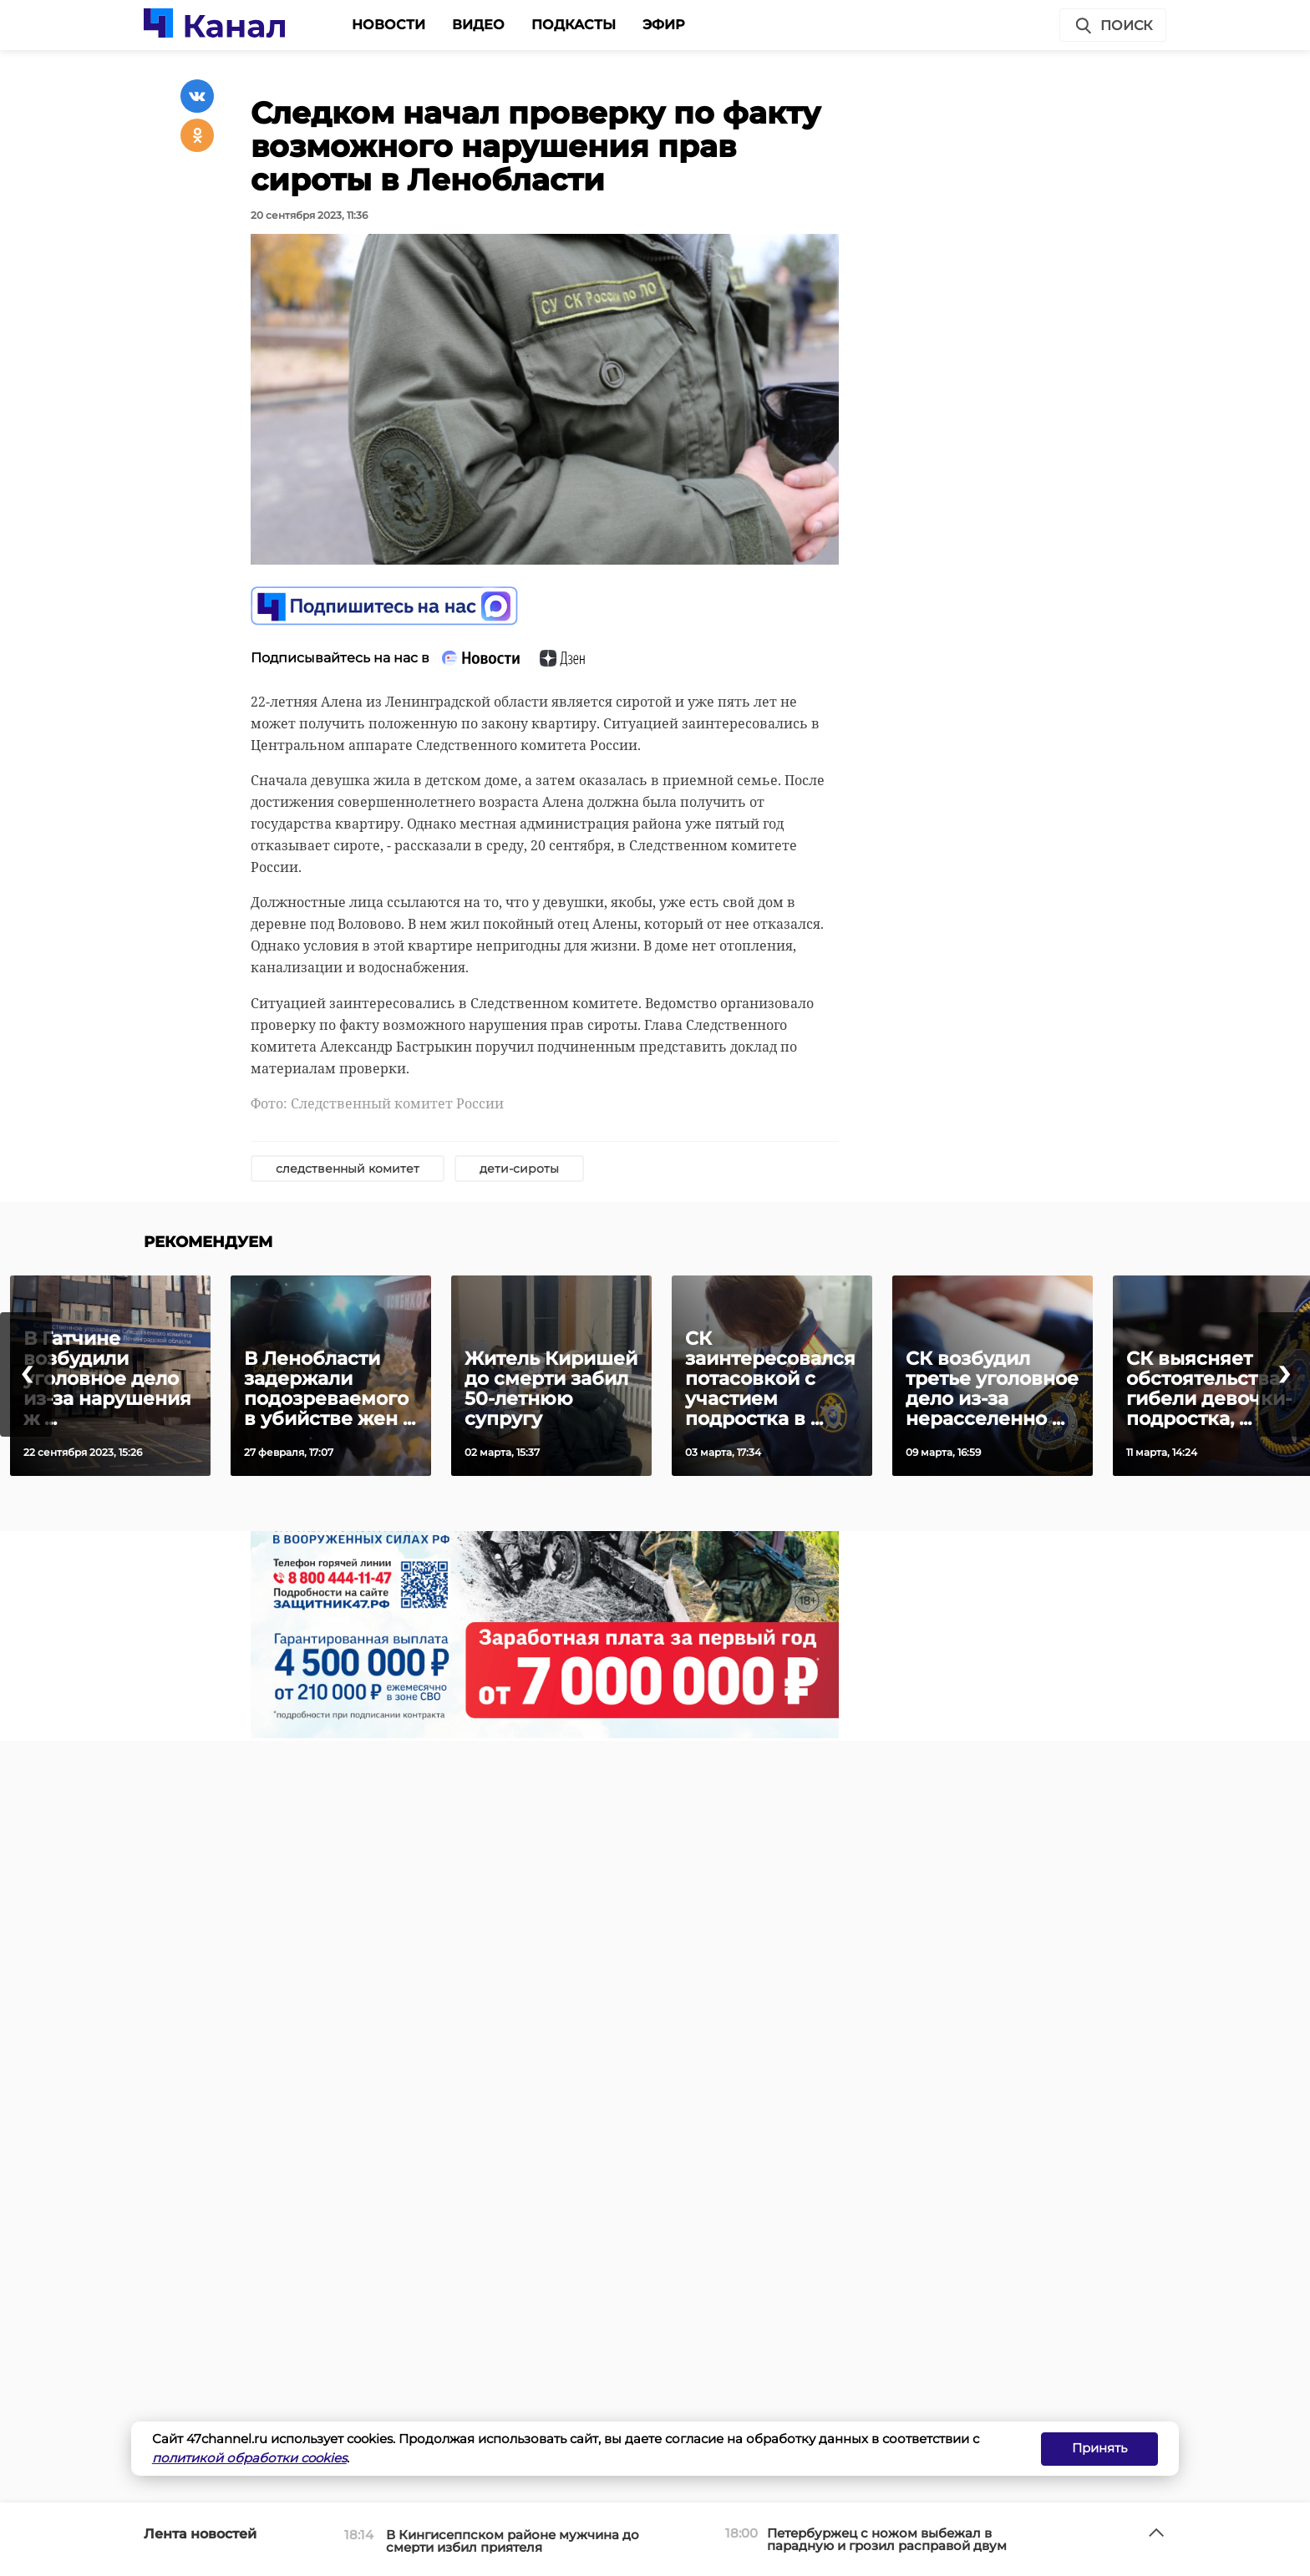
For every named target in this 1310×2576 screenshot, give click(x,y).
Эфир (663, 25)
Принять (1099, 2448)
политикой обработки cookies (249, 2458)
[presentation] (26, 1374)
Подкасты (573, 25)
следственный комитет (347, 1168)
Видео (478, 25)
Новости (388, 25)
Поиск (1113, 26)
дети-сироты (519, 1168)
